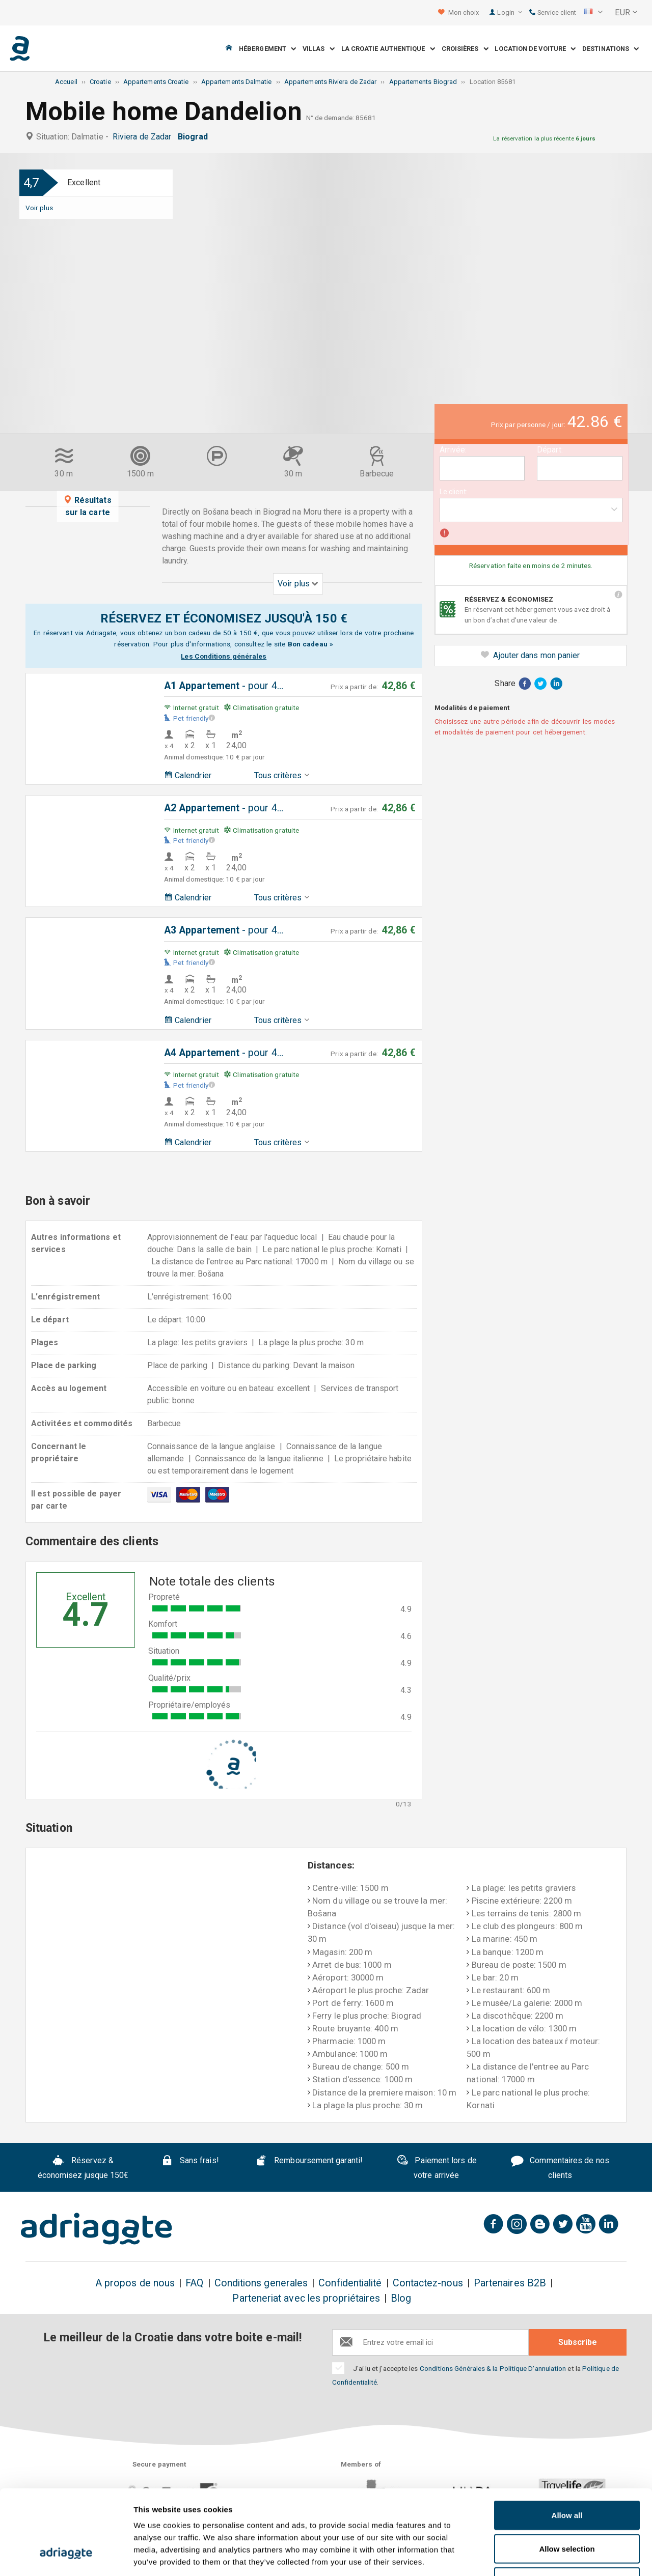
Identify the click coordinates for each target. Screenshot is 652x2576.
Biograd (195, 136)
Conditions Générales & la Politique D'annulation (493, 2368)
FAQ (194, 2283)
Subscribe (577, 2342)
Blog (401, 2298)
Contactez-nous (428, 2283)
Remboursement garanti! (309, 2162)
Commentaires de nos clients (560, 2168)
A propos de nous (135, 2283)
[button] (593, 13)
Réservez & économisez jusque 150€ (83, 2168)
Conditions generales (261, 2283)
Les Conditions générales (223, 656)
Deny (567, 2509)
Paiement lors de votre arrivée (436, 2168)
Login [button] (509, 12)
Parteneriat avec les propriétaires (306, 2298)
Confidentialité (350, 2283)
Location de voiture (535, 48)
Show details (534, 2556)
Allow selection (566, 2476)
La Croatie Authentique (388, 48)
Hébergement (267, 48)
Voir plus (39, 208)
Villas (319, 48)
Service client (552, 12)
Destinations (610, 48)
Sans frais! (190, 2162)
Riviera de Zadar (144, 136)
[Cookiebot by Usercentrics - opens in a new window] (66, 2556)
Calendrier (187, 775)
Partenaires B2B (510, 2283)
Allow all (567, 2442)
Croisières (465, 48)
